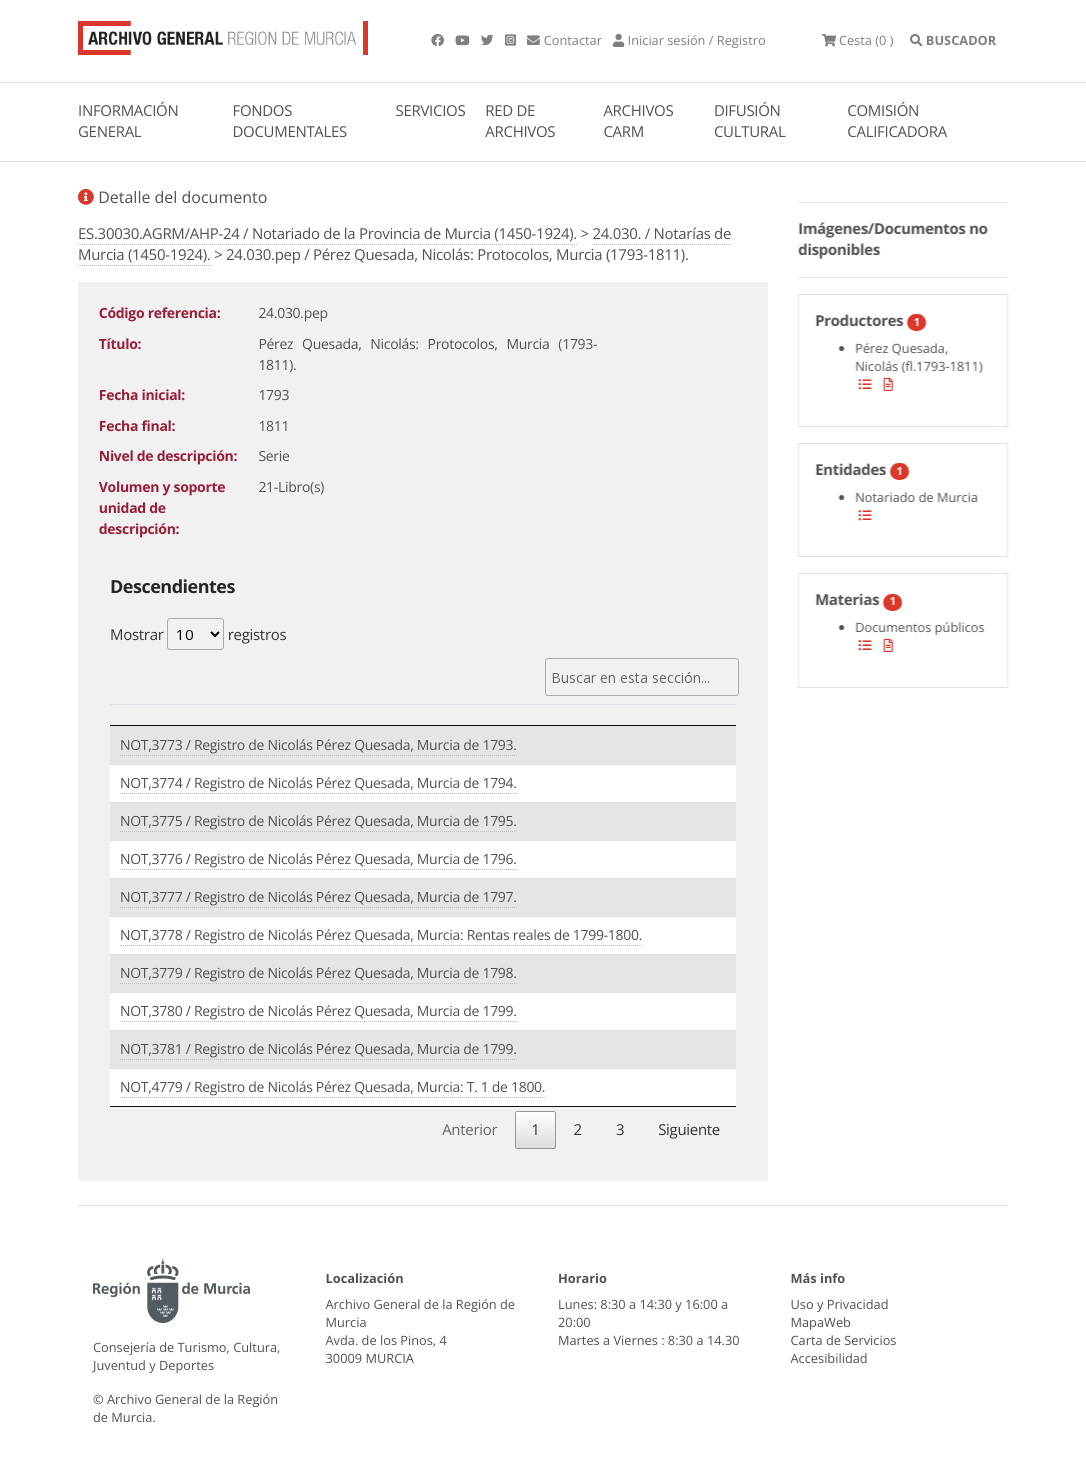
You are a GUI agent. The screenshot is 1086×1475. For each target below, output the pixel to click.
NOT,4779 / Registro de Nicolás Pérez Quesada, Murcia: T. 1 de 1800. (332, 1087)
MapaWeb (821, 1322)
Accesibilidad (829, 1358)
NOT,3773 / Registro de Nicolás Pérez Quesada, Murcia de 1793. (318, 745)
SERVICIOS (431, 111)
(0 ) (858, 40)
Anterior (469, 1130)
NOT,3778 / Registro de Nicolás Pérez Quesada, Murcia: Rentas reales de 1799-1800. (381, 935)
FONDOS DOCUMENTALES (289, 121)
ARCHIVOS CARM (638, 121)
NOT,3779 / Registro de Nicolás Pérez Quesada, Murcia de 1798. (318, 973)
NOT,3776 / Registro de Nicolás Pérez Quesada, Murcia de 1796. (318, 859)
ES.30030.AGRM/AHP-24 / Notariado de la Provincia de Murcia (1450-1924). (327, 234)
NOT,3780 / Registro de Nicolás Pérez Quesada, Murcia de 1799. (318, 1011)
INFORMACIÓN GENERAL (128, 121)
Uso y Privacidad (840, 1304)
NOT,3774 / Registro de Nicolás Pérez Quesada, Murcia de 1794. (318, 783)
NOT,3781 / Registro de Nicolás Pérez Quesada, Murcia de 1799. (318, 1049)
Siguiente (689, 1130)
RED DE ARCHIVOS (520, 121)
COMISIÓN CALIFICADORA (897, 121)
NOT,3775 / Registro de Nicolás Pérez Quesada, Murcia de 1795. (318, 821)
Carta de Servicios (844, 1340)
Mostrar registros (198, 634)
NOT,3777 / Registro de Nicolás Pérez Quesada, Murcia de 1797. (318, 897)
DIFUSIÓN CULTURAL (750, 121)
